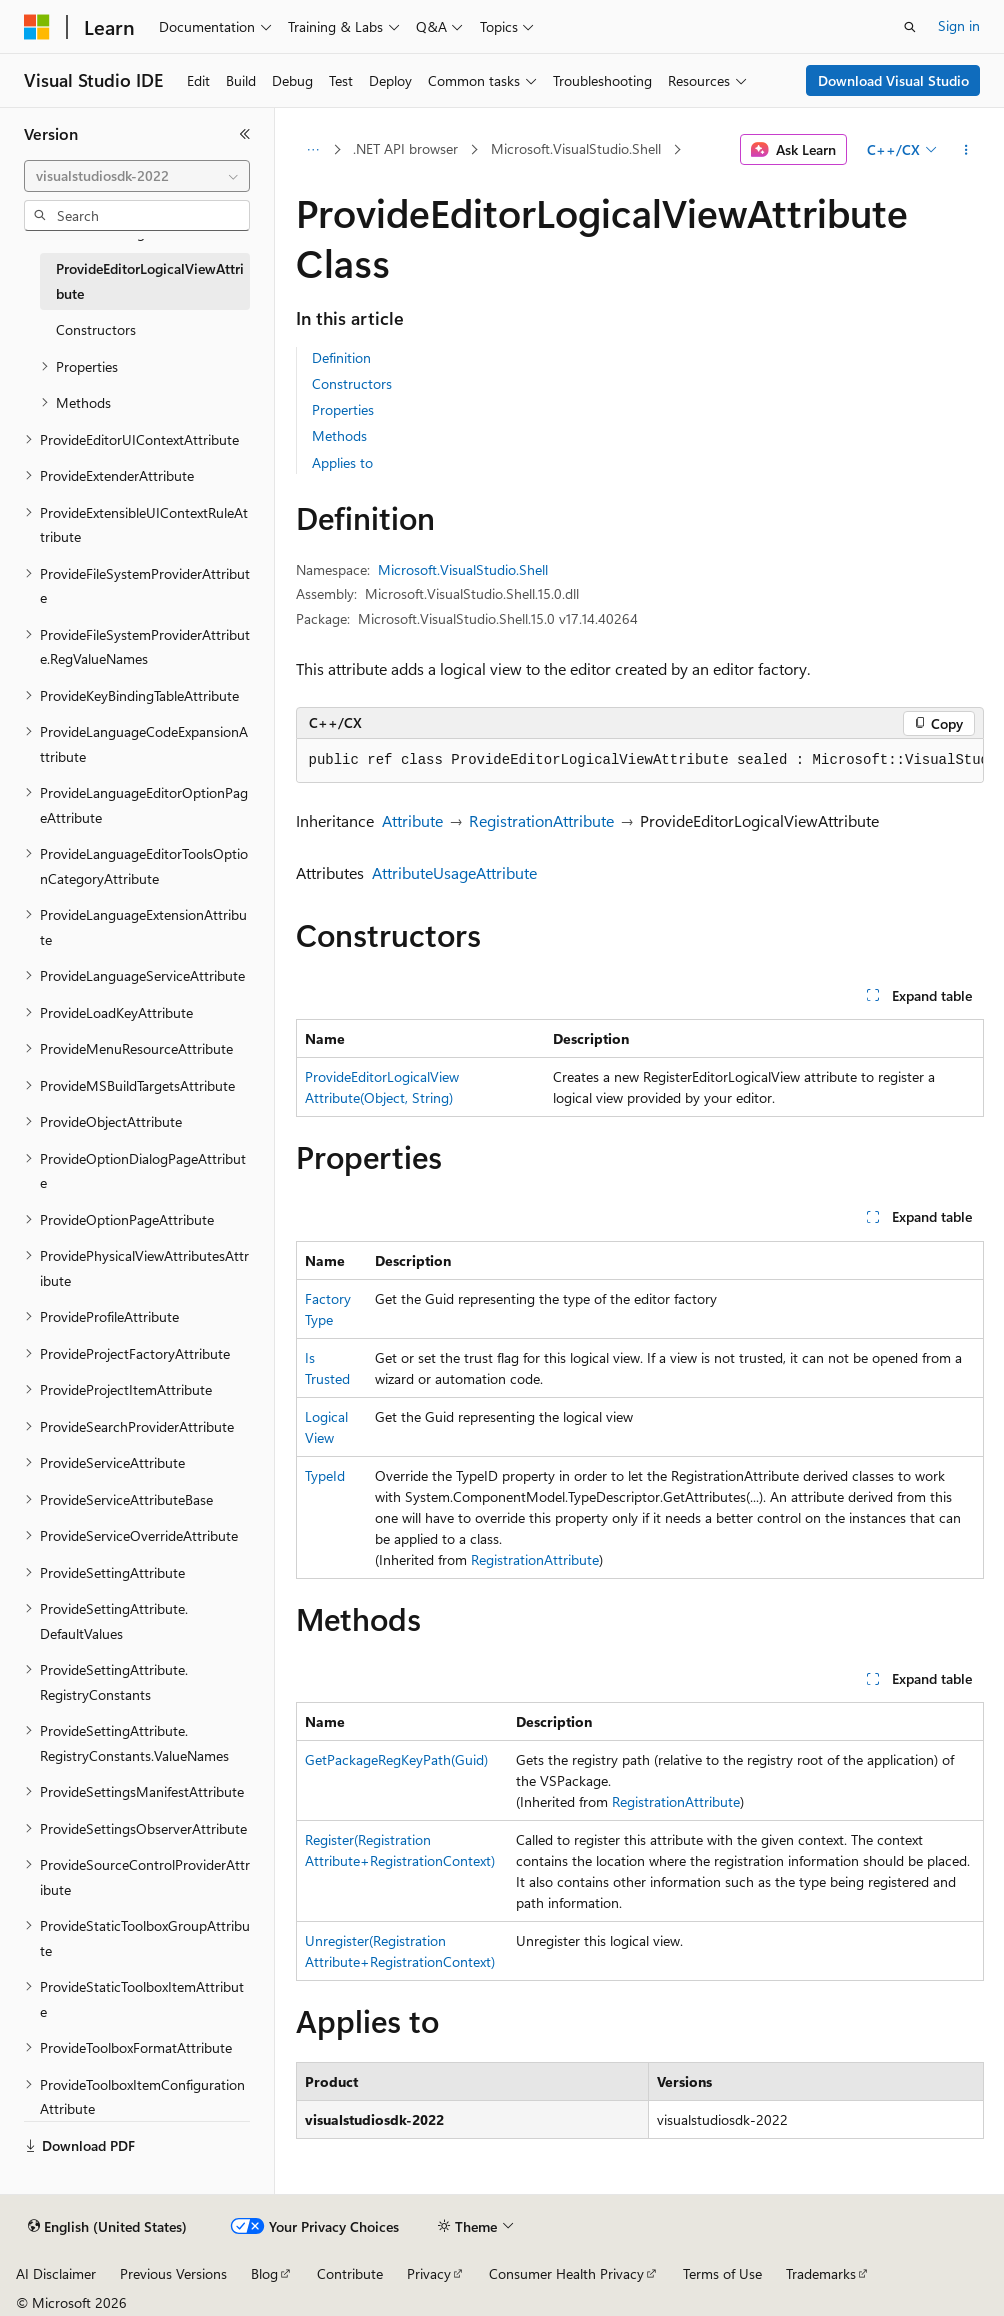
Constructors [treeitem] (96, 329)
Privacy (429, 2273)
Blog (264, 2273)
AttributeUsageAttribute (454, 872)
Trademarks (821, 2273)
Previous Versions (173, 2273)
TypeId (325, 1475)
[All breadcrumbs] (313, 150)
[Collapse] (245, 134)
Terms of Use (722, 2273)
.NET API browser (405, 148)
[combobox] (137, 176)
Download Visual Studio (893, 80)
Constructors (352, 383)
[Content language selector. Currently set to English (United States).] (107, 2227)
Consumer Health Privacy (566, 2273)
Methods (339, 435)
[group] (640, 761)
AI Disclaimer (56, 2273)
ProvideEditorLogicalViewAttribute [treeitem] (150, 281)
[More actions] (965, 150)
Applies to (342, 462)
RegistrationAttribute (541, 820)
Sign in (959, 25)
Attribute (412, 820)
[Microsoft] (37, 27)
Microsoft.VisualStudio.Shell (576, 148)
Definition (341, 357)
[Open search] (910, 27)
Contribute (350, 2273)
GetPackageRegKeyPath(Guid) (396, 1759)
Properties (343, 409)
